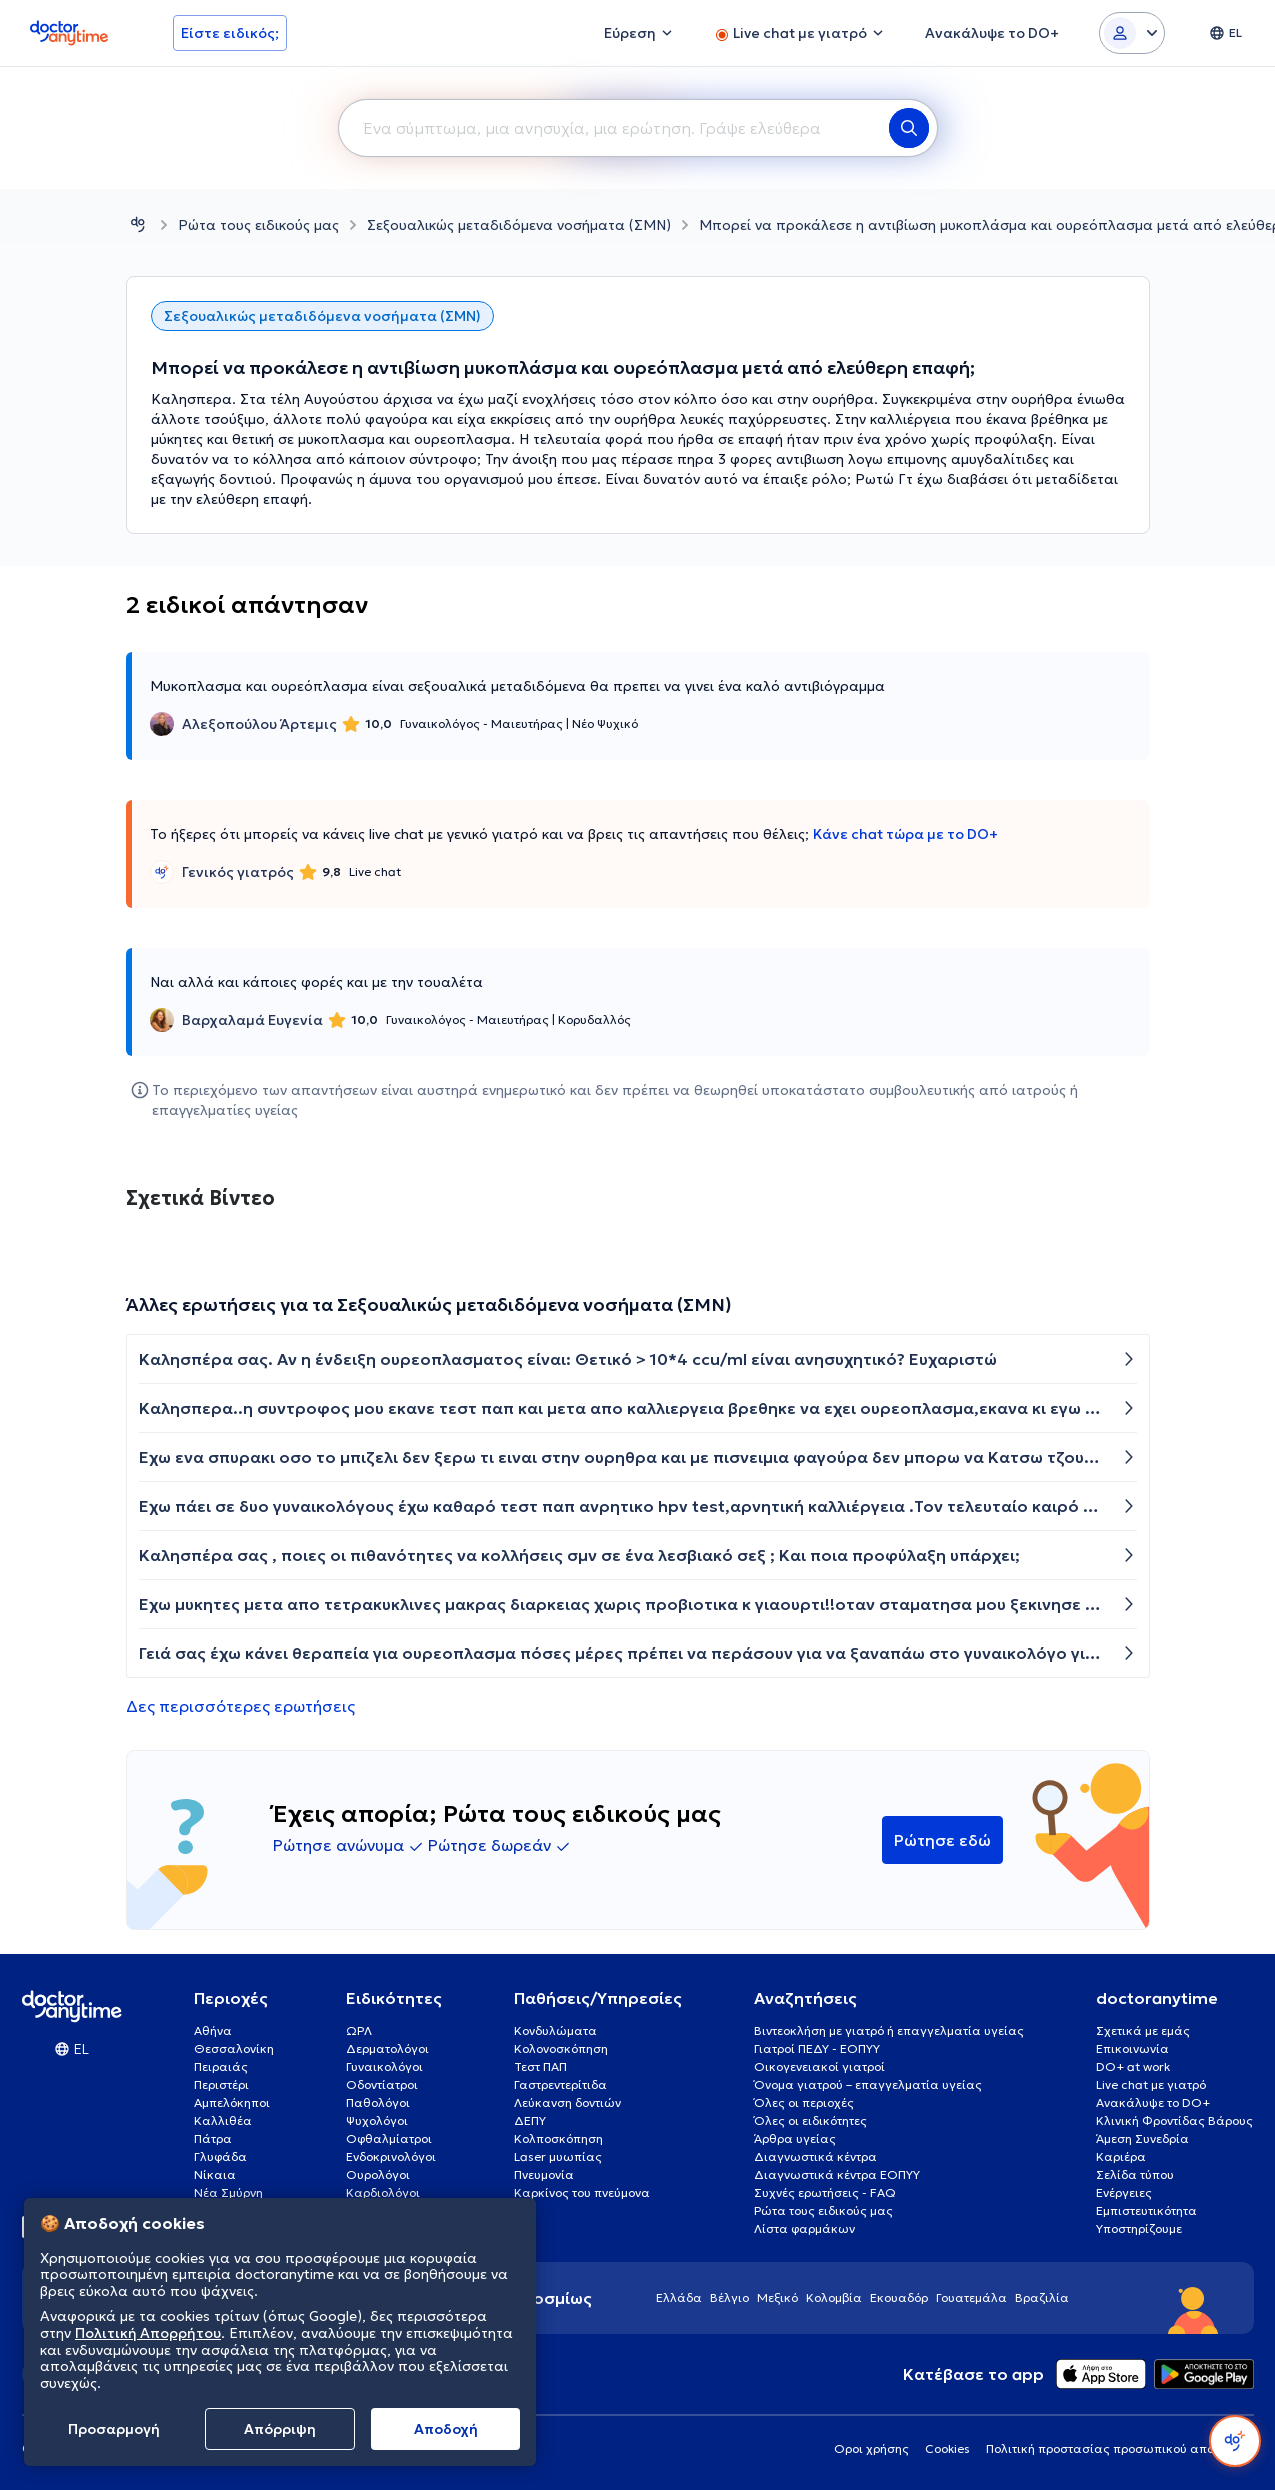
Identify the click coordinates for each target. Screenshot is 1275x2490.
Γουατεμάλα (971, 2297)
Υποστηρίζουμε (1139, 2228)
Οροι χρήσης (871, 2448)
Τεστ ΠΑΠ (540, 2066)
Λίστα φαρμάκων (804, 2228)
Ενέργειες (1124, 2192)
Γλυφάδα (220, 2156)
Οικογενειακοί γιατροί (819, 2066)
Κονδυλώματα (555, 2030)
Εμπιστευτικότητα (1146, 2210)
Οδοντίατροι (382, 2084)
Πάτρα (213, 2138)
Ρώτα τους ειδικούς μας (258, 225)
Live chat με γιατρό (1151, 2084)
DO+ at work (1133, 2066)
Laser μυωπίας (558, 2156)
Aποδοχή (446, 2429)
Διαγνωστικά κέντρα (815, 2156)
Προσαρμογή (114, 2429)
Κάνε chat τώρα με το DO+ (905, 834)
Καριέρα (1121, 2156)
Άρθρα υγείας (795, 2138)
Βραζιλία (1042, 2297)
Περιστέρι (221, 2084)
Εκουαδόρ (899, 2297)
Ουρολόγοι (378, 2174)
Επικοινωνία (1132, 2048)
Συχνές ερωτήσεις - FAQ (825, 2192)
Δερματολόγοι (387, 2048)
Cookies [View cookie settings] (947, 2448)
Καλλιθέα (223, 2120)
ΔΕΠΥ (530, 2120)
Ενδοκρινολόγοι (391, 2156)
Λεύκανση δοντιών (567, 2102)
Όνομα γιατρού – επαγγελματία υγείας (868, 2084)
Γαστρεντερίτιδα (560, 2084)
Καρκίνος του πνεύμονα (582, 2192)
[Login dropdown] (1132, 33)
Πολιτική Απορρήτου (148, 2333)
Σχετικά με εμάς (1143, 2030)
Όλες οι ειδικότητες (810, 2120)
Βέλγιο (729, 2297)
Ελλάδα (679, 2297)
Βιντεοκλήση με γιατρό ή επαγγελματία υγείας (889, 2030)
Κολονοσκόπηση (561, 2048)
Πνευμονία (544, 2174)
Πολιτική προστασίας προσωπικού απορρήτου (1120, 2448)
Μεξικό (777, 2297)
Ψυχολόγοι (377, 2120)
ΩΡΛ (359, 2030)
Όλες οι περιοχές (804, 2102)
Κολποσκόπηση (558, 2138)
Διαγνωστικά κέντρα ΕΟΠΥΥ (837, 2174)
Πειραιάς (221, 2066)
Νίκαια (215, 2174)
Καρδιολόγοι (383, 2192)
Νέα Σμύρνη (228, 2192)
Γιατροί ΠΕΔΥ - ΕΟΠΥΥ (817, 2048)
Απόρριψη (280, 2429)
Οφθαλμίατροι (389, 2138)
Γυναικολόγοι (384, 2066)
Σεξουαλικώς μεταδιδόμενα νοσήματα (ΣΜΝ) (519, 225)
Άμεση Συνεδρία (1142, 2138)
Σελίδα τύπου (1135, 2174)
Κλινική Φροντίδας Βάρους (1174, 2120)
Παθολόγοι (378, 2102)
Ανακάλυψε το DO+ (1153, 2102)
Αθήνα (213, 2030)
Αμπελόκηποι (232, 2102)
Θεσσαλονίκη (234, 2048)
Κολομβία (834, 2297)
